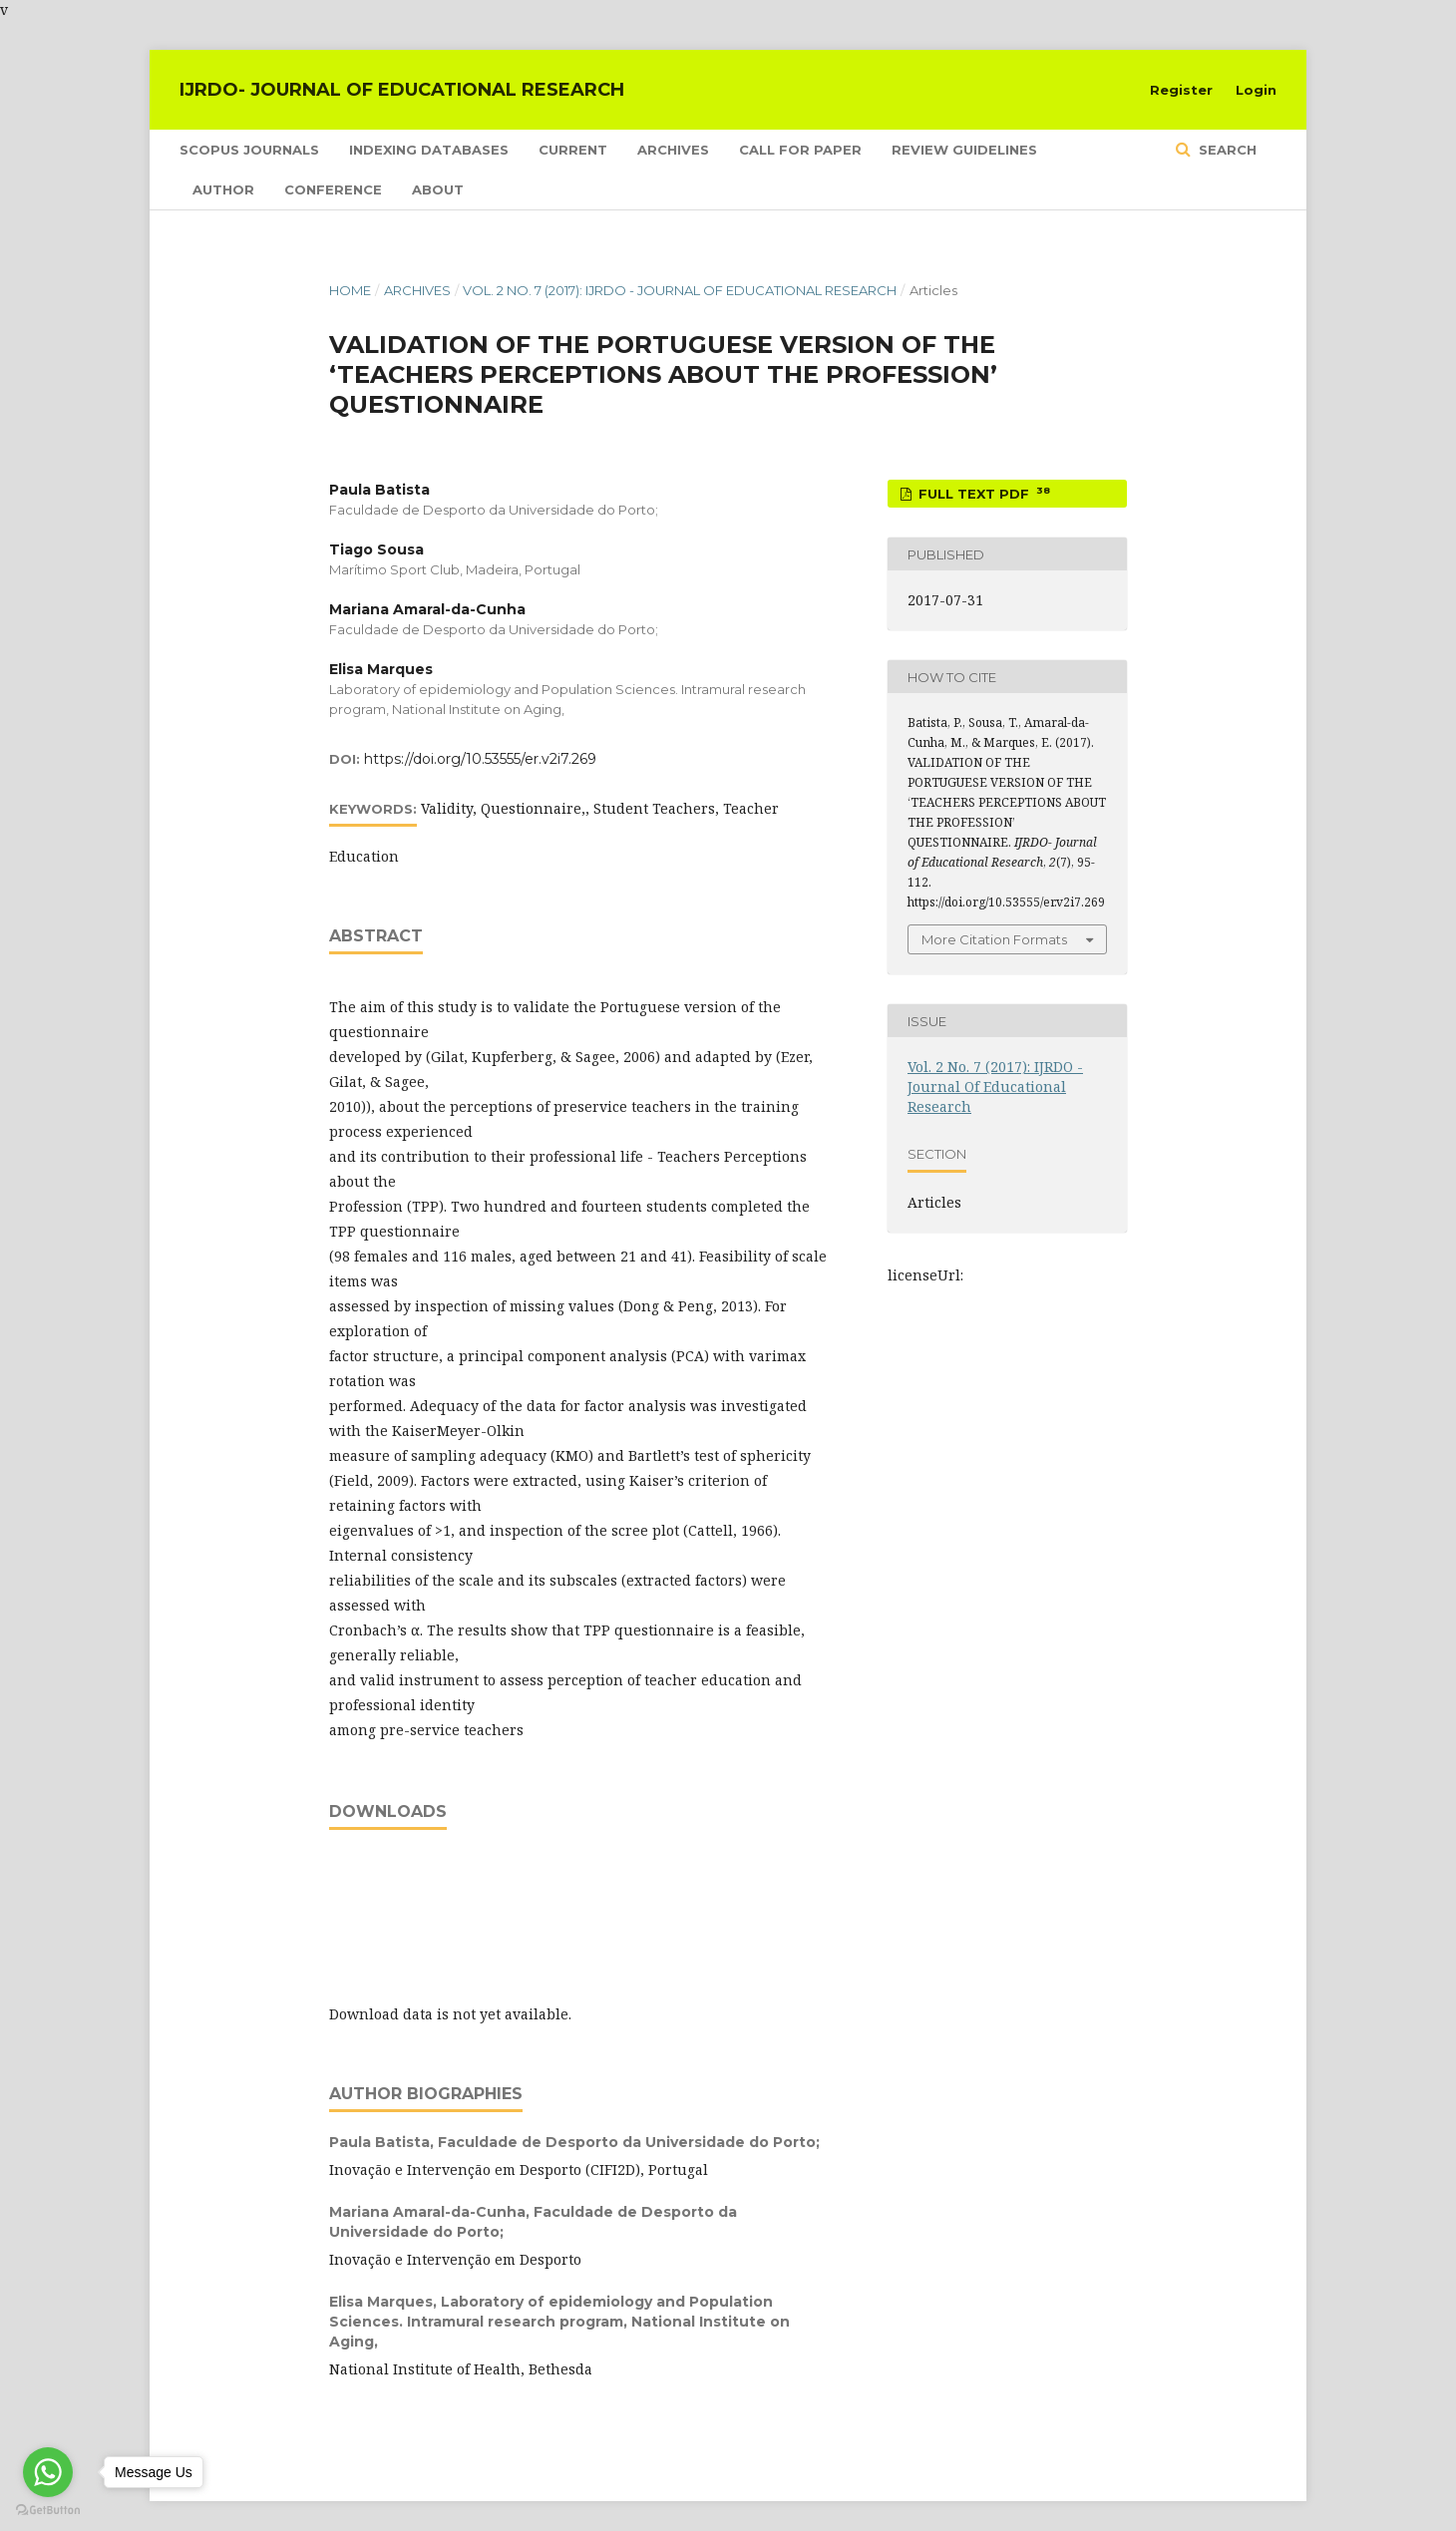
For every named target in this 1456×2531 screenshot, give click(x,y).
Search (1226, 150)
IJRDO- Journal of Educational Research (402, 90)
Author (223, 189)
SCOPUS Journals (249, 150)
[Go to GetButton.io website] (48, 2510)
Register (1181, 90)
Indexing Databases (429, 150)
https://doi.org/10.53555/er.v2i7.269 (480, 759)
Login (1256, 90)
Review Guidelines (964, 150)
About (438, 189)
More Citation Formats (994, 939)
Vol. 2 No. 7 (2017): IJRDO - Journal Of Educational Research (680, 290)
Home (350, 290)
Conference (333, 189)
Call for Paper (800, 150)
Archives (673, 150)
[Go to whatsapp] (48, 2472)
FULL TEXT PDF (982, 493)
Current (573, 150)
